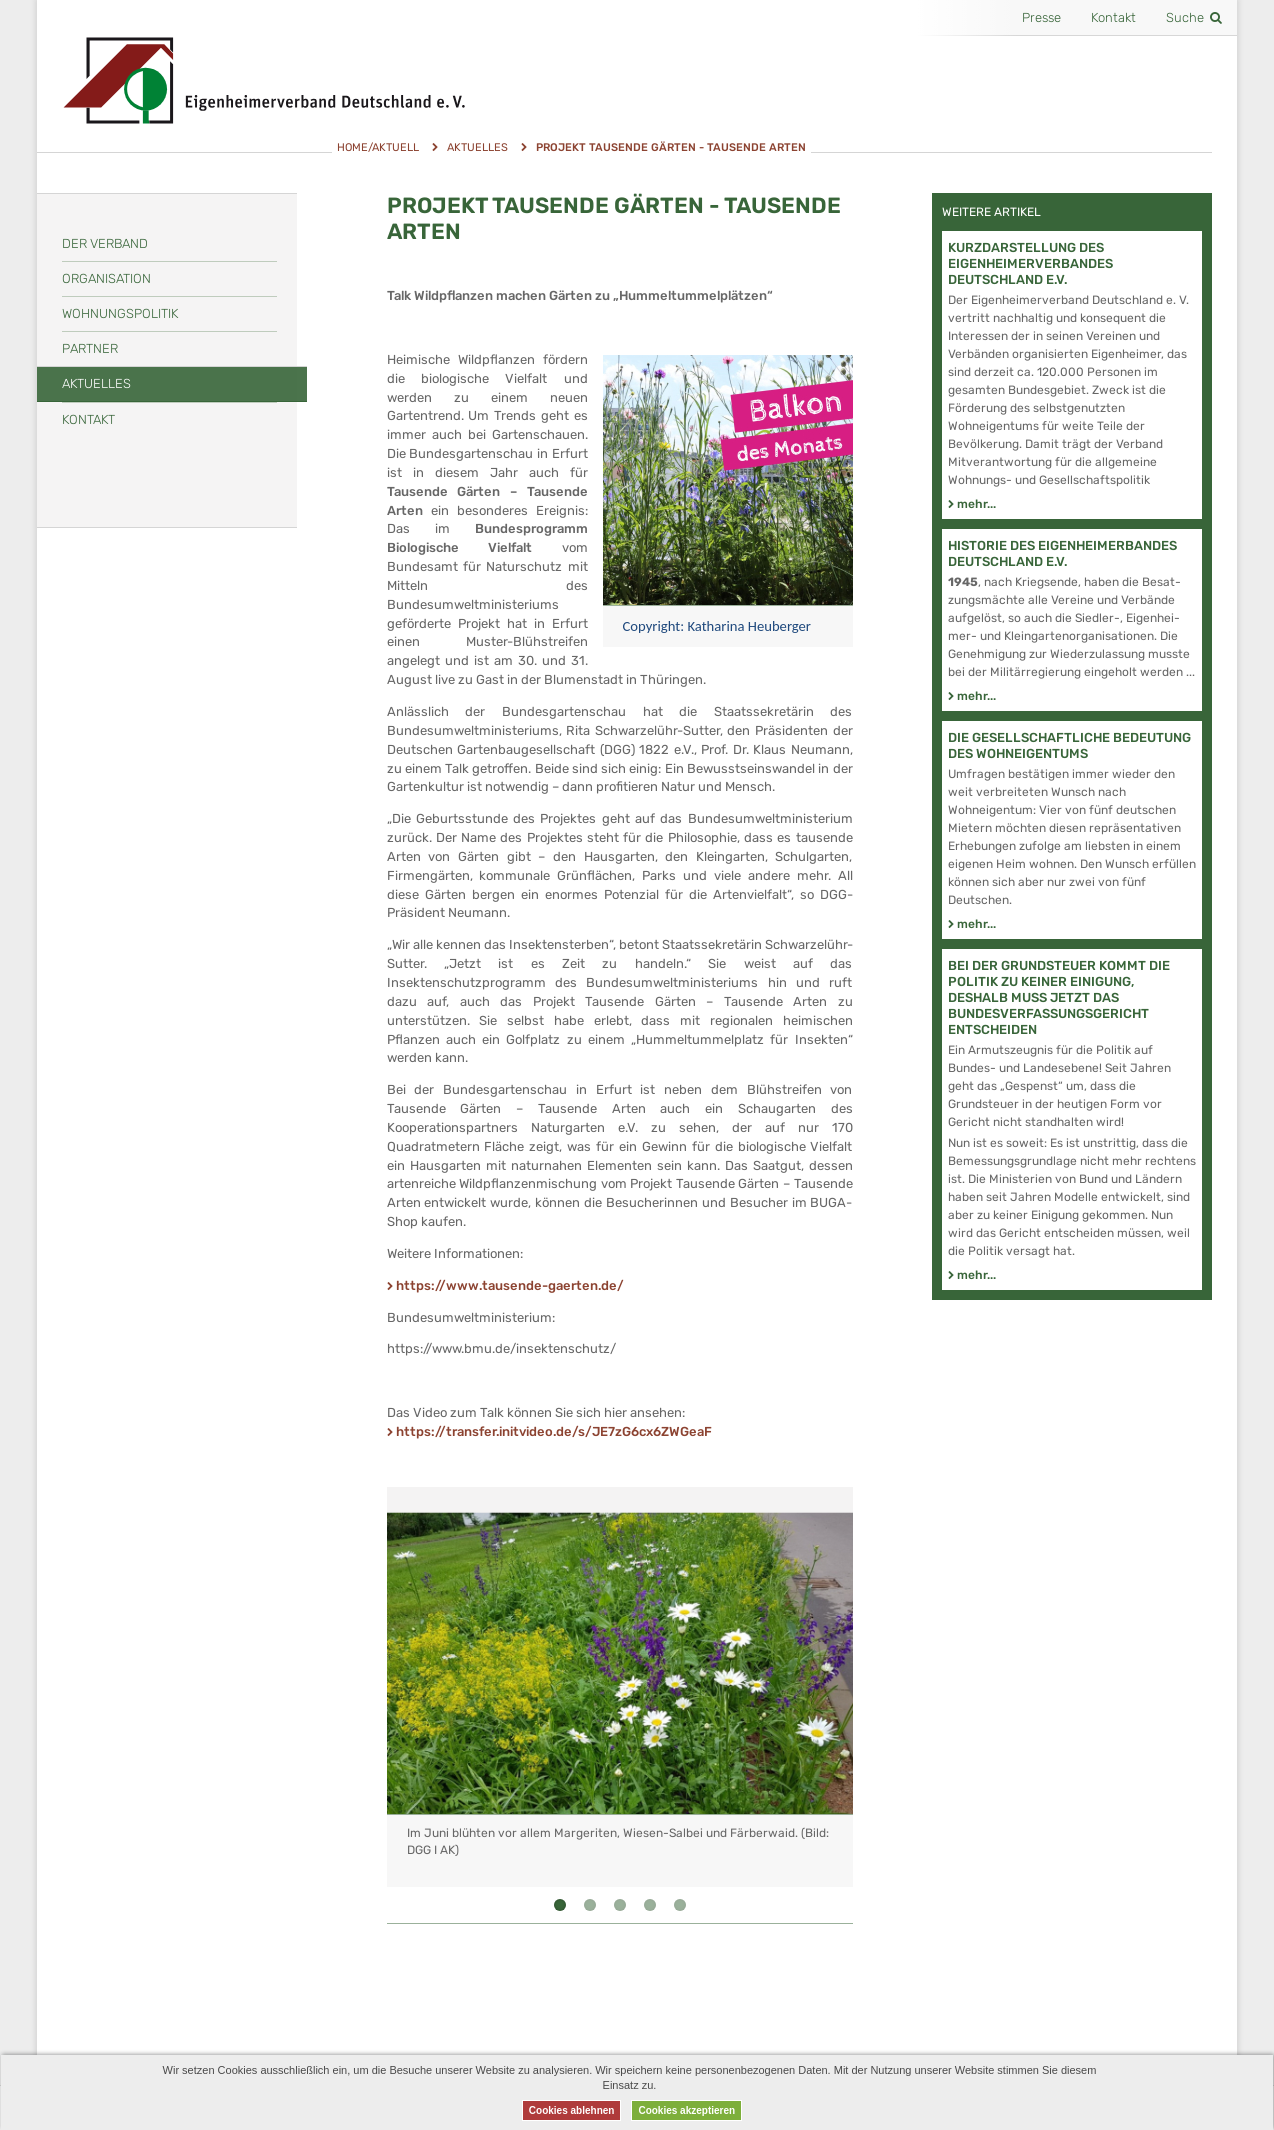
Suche (1194, 17)
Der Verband (105, 243)
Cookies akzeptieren (686, 2110)
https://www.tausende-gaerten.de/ (510, 1285)
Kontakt (1113, 17)
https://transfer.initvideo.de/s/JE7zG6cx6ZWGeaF (554, 1431)
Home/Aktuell (378, 147)
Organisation (106, 278)
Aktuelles (477, 147)
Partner (90, 348)
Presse (1041, 17)
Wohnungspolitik (120, 313)
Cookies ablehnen (572, 2110)
